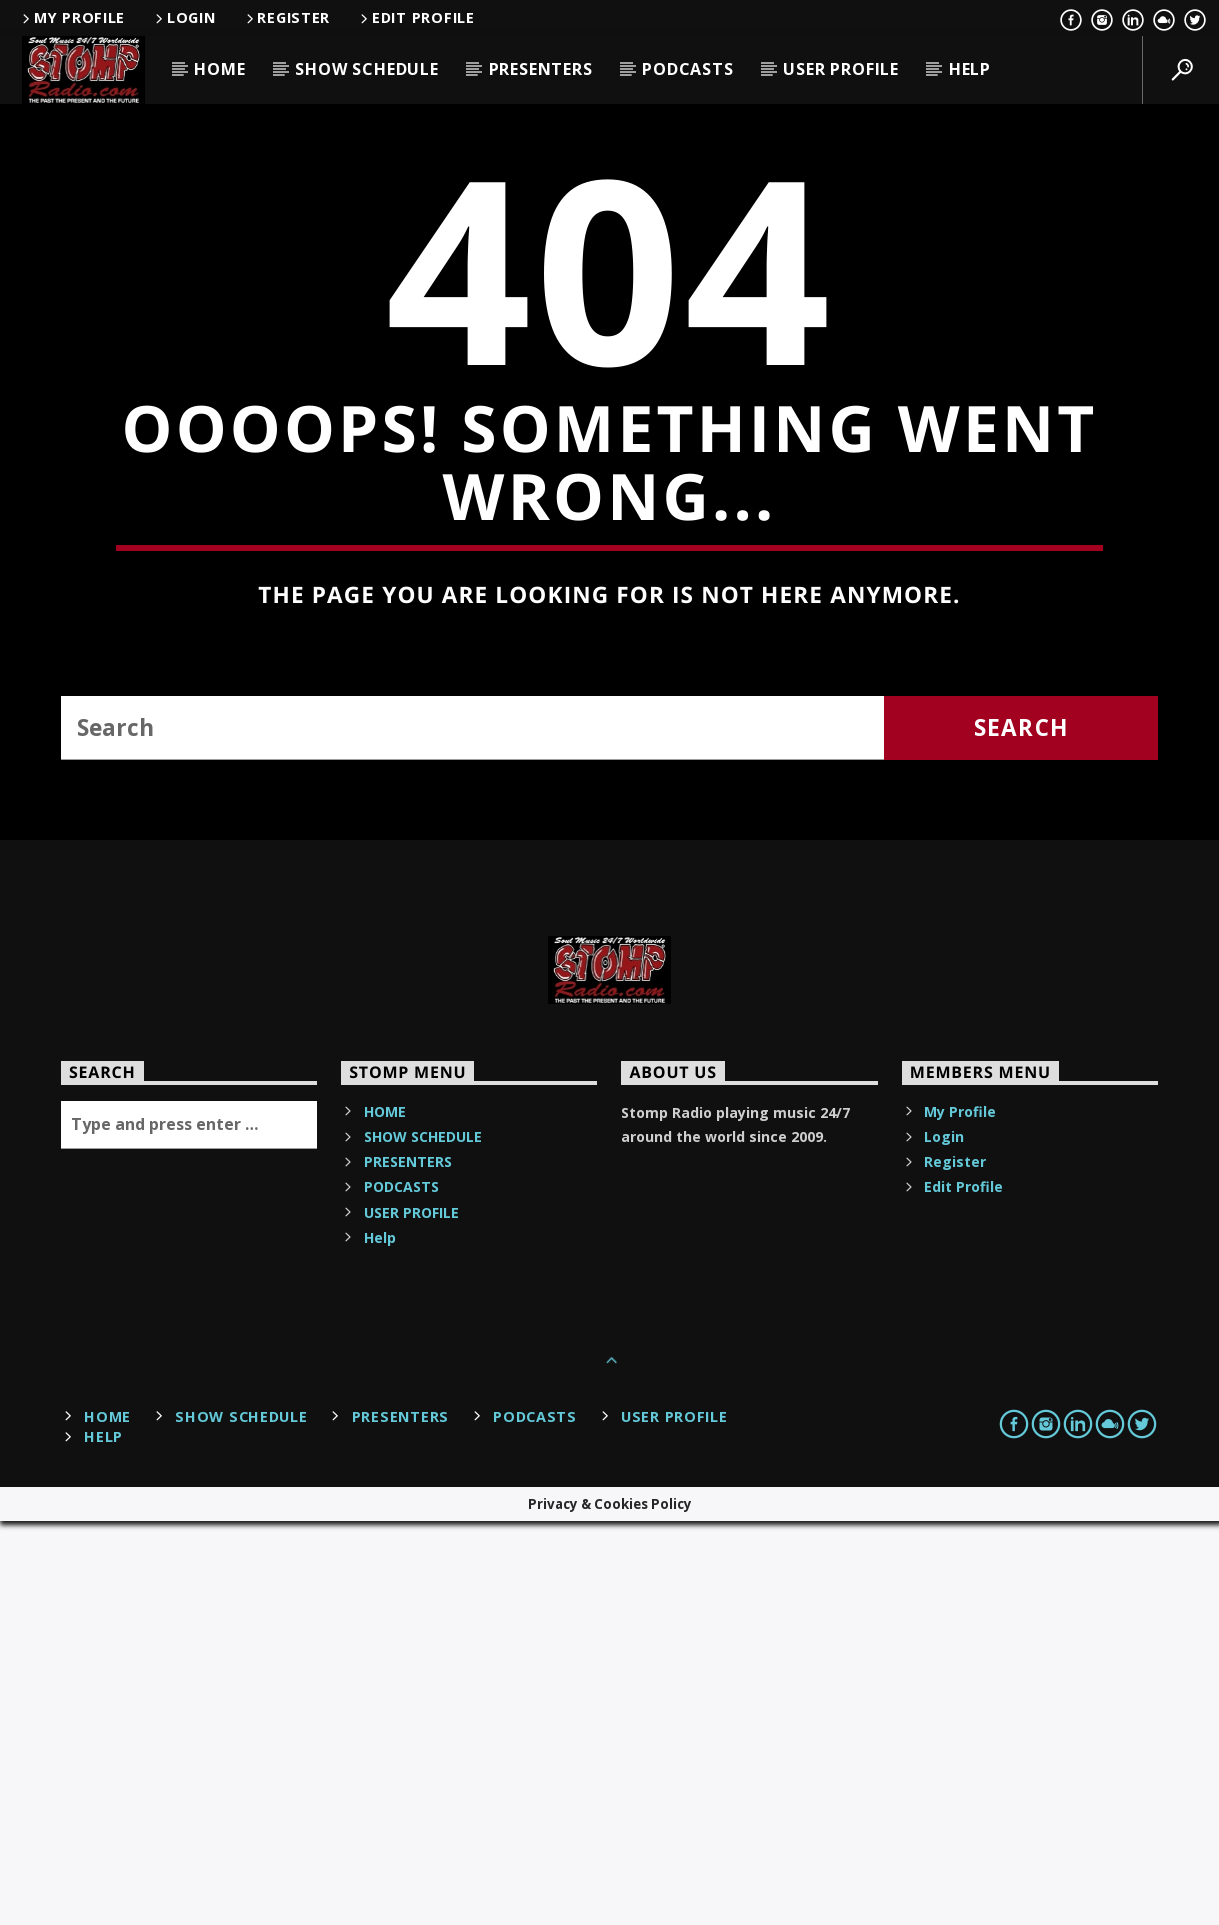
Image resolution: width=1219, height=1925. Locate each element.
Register (287, 17)
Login (183, 17)
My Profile (72, 17)
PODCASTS (687, 69)
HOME (219, 69)
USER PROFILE (841, 69)
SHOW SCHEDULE (366, 69)
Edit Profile (415, 17)
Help (970, 69)
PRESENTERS (541, 69)
